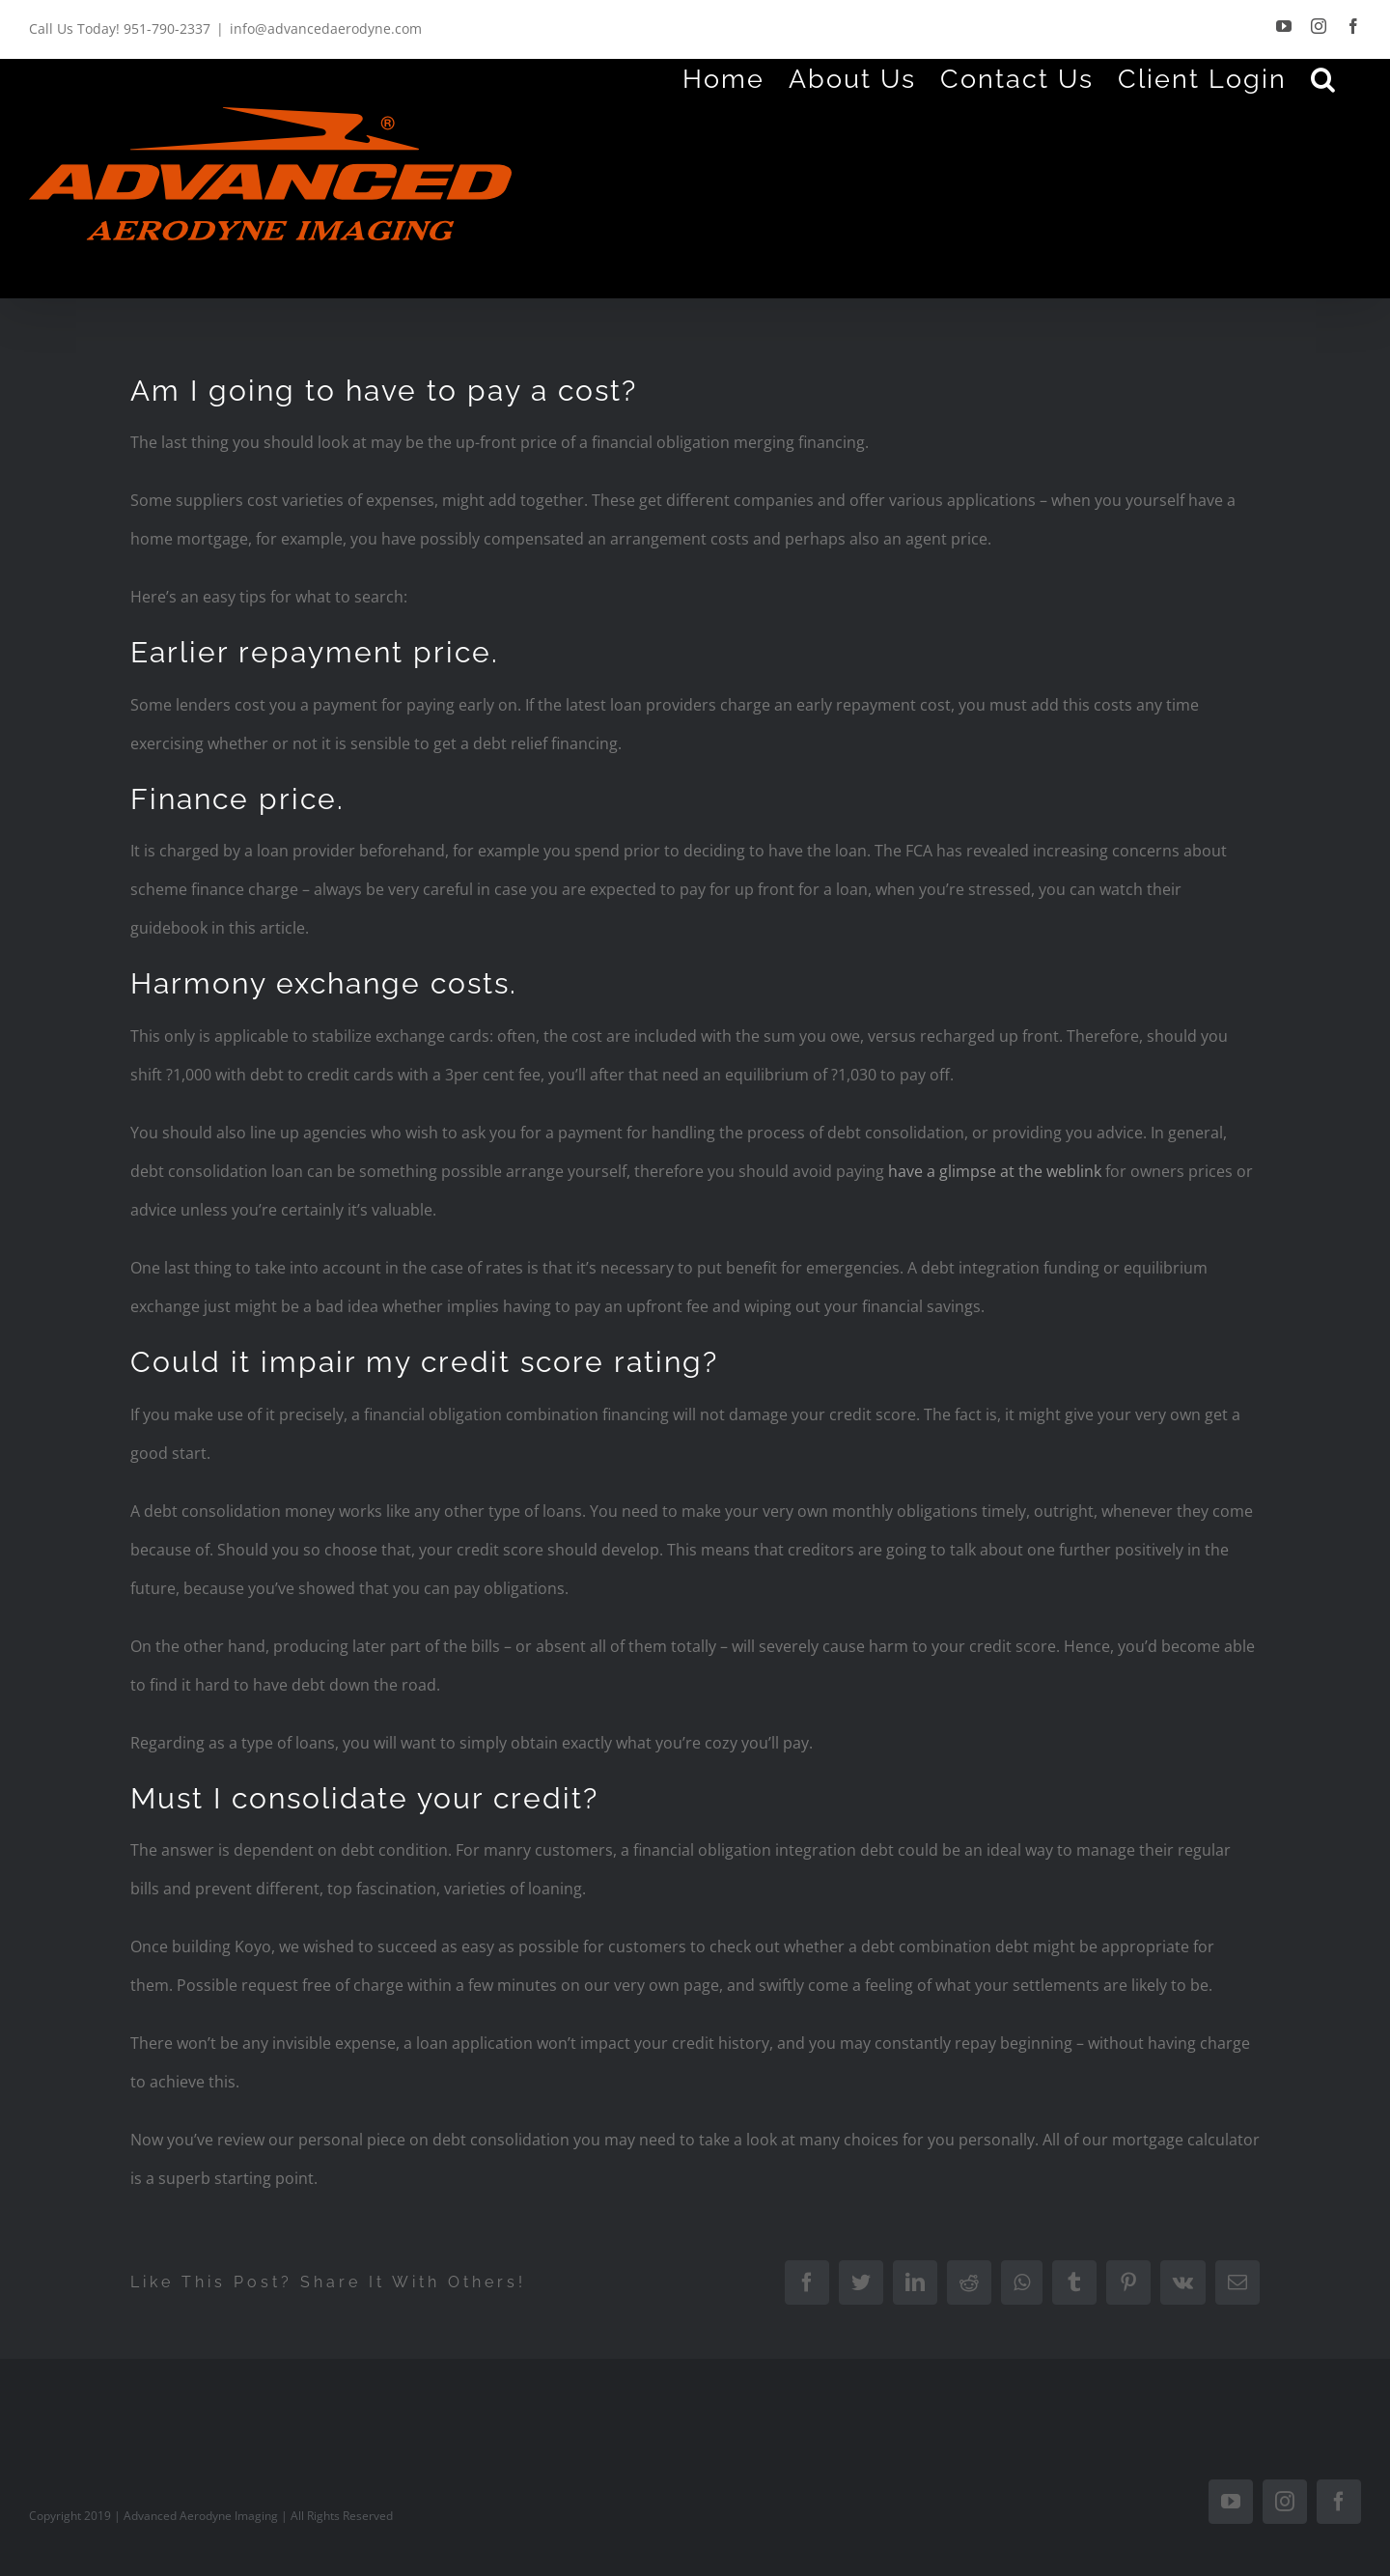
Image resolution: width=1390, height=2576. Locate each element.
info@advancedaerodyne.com (326, 28)
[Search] (1324, 78)
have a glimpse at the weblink (994, 1171)
